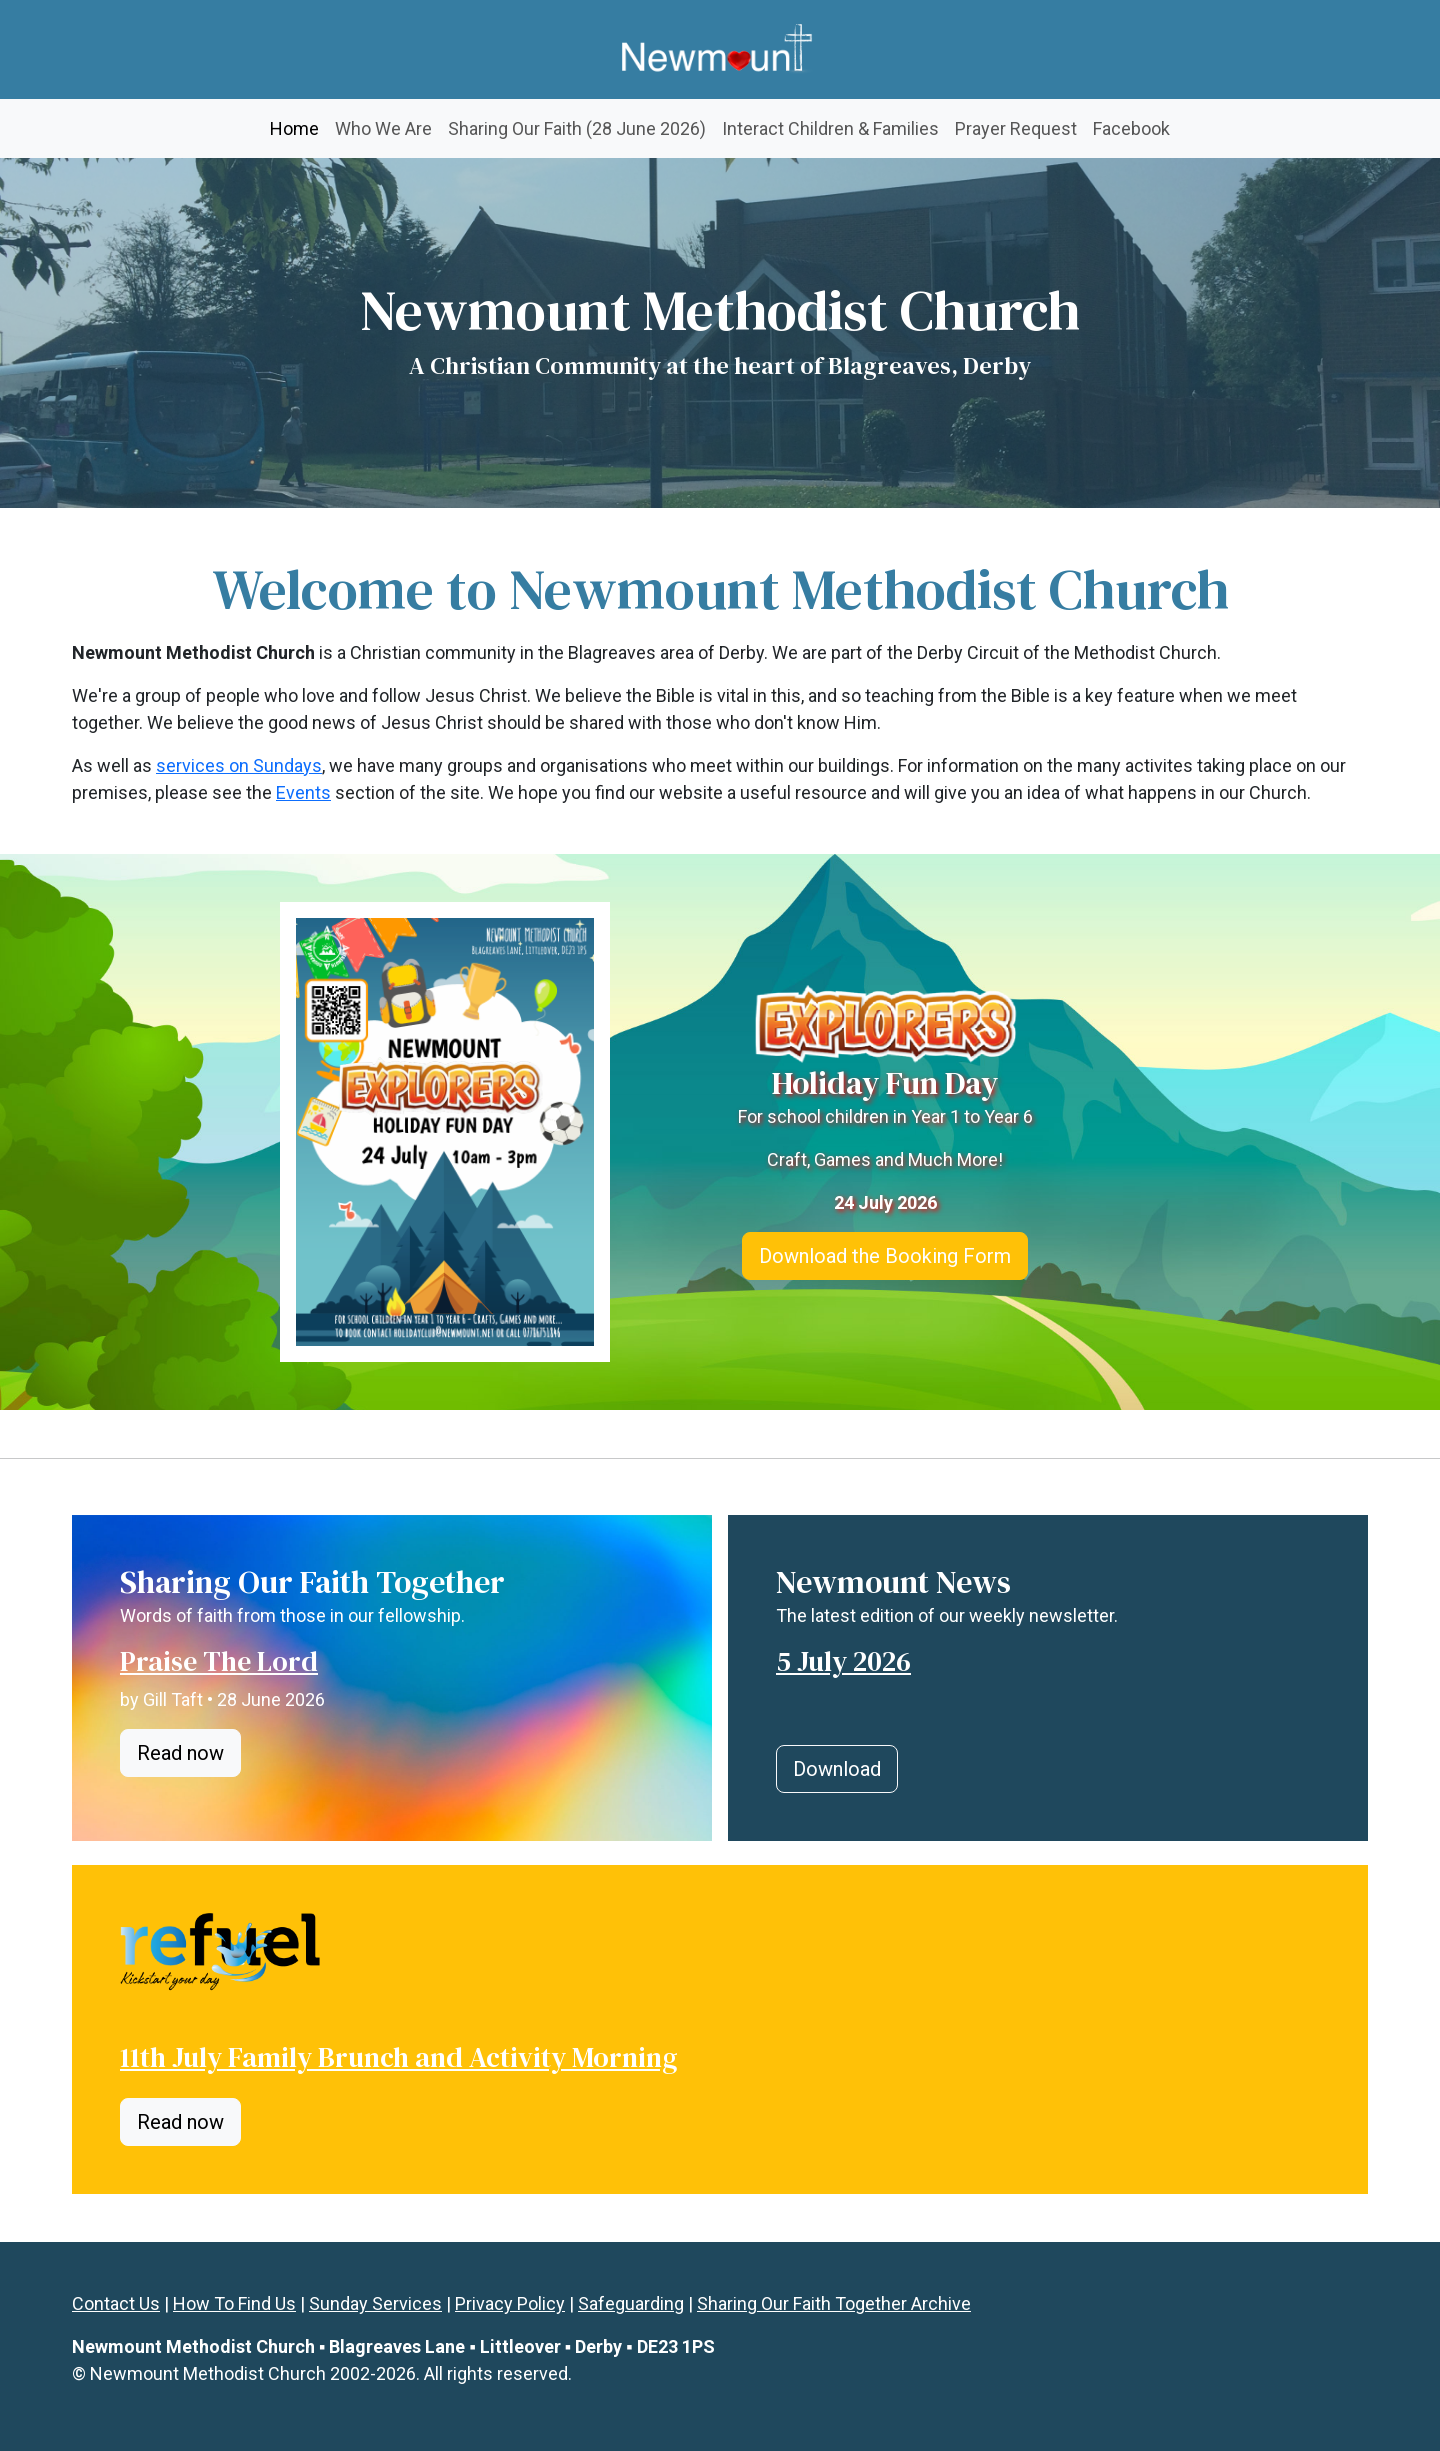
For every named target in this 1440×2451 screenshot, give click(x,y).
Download (837, 1769)
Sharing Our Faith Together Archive (834, 2303)
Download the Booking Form (885, 1256)
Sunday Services (375, 2303)
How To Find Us (234, 2303)
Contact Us (116, 2303)
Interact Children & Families (830, 128)
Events (303, 792)
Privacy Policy (510, 2303)
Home (298, 126)
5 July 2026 (843, 1661)
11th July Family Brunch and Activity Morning (398, 2057)
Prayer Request (1016, 128)
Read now (180, 1753)
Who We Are (383, 128)
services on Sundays (239, 765)
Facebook (1131, 128)
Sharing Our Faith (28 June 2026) (577, 128)
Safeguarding (631, 2303)
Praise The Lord (219, 1661)
